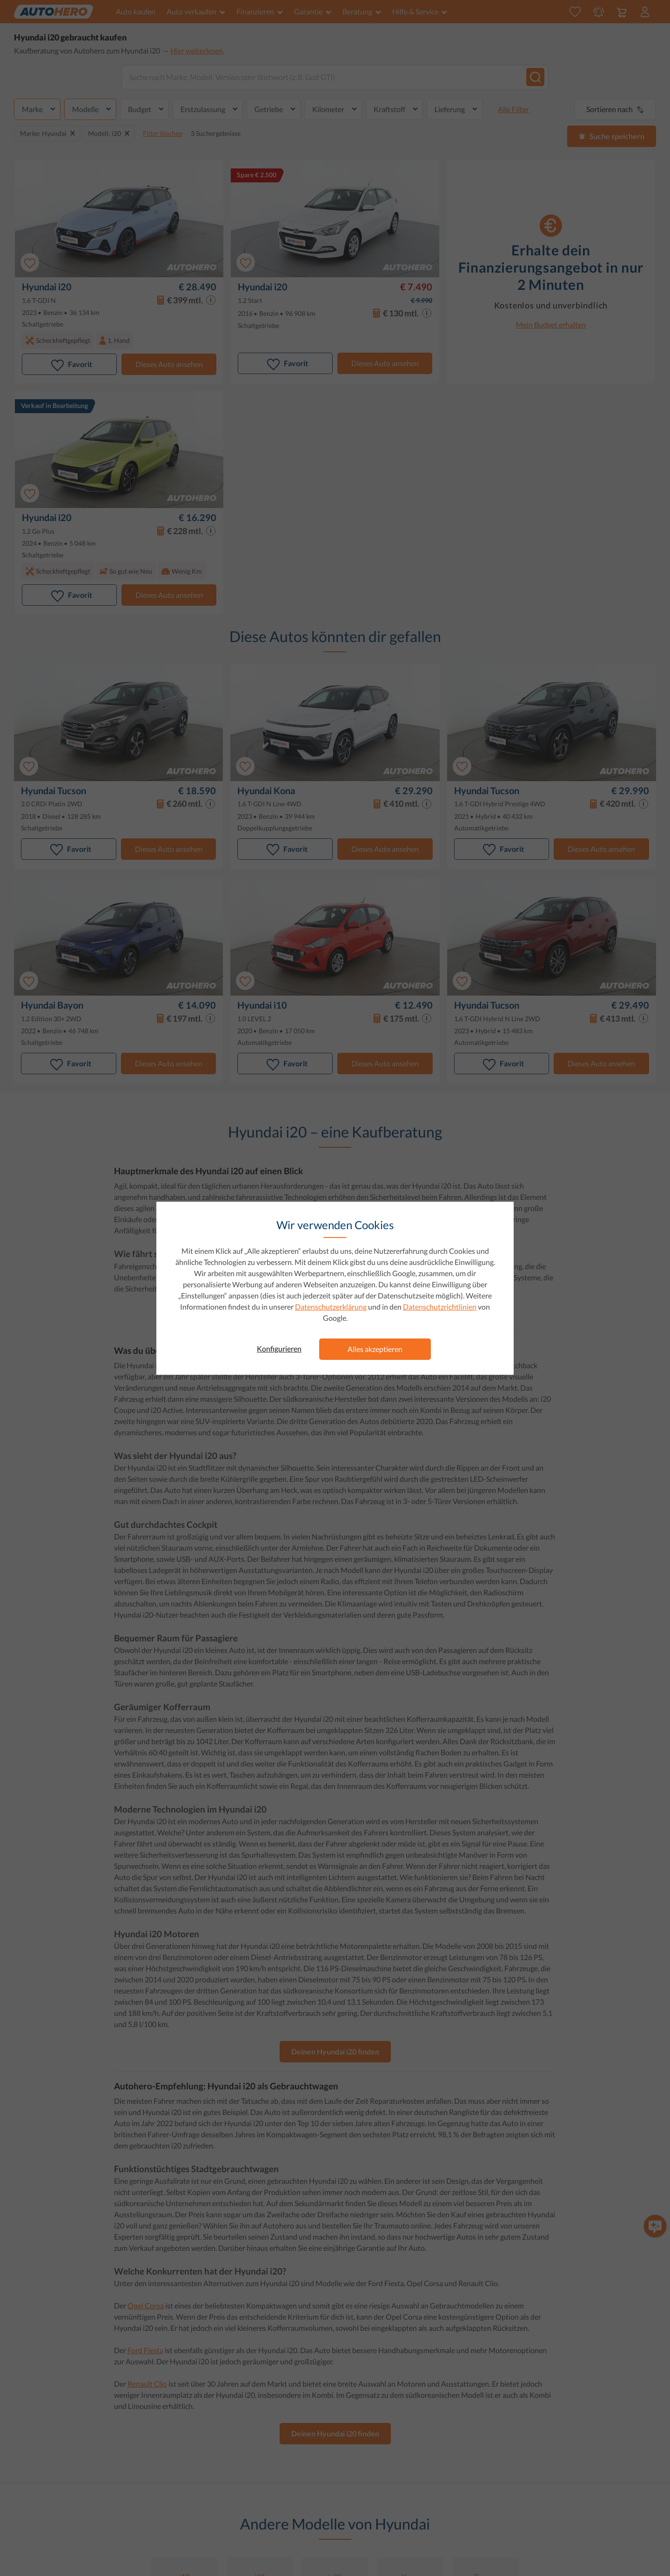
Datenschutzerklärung (331, 1306)
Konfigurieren (279, 1348)
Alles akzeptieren (375, 1349)
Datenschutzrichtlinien (439, 1306)
